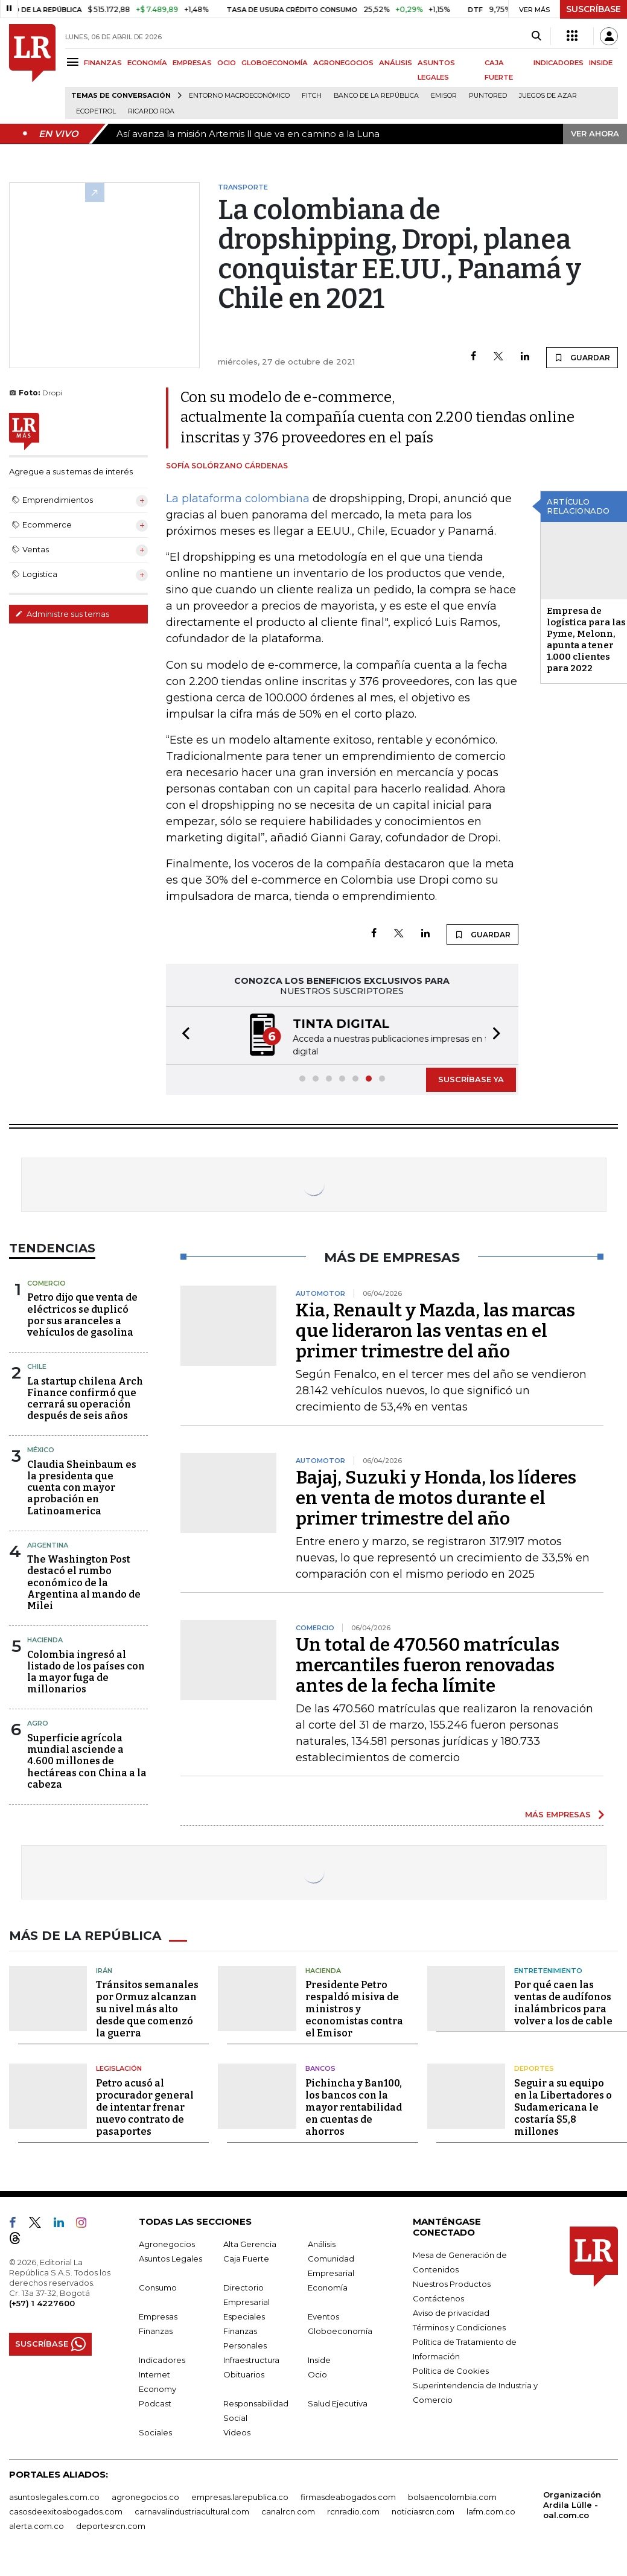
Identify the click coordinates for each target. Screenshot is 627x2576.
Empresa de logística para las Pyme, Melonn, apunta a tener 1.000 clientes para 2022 (586, 639)
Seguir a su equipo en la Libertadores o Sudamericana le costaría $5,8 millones (563, 2106)
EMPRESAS (192, 63)
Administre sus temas (62, 614)
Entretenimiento (548, 1969)
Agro (37, 1722)
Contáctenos (438, 2297)
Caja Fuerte (246, 2257)
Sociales (155, 2431)
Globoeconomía (340, 2330)
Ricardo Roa (151, 111)
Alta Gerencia (249, 2243)
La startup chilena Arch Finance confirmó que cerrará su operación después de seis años (85, 1397)
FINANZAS (103, 63)
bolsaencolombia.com (452, 2496)
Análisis (322, 2243)
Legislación (119, 2067)
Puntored (488, 96)
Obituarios (243, 2373)
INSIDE (601, 63)
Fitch (312, 96)
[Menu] (74, 62)
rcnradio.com (353, 2510)
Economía (328, 2286)
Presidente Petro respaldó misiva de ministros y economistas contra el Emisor (354, 2008)
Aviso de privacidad (451, 2311)
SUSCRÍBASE (593, 9)
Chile (36, 1365)
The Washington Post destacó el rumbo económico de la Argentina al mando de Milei (84, 1581)
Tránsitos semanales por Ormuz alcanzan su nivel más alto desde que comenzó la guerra (147, 2008)
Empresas (158, 2315)
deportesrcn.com (110, 2525)
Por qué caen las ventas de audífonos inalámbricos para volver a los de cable (563, 2002)
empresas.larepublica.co (239, 2496)
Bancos (320, 2067)
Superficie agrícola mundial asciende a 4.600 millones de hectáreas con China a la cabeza (87, 1760)
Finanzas (156, 2330)
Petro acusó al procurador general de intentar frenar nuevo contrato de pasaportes (145, 2106)
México (40, 1448)
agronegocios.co (145, 2496)
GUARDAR (582, 357)
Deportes (534, 2067)
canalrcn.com (288, 2510)
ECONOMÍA (147, 63)
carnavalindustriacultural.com (192, 2510)
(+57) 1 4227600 (42, 2302)
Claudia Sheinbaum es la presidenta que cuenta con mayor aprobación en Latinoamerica (81, 1487)
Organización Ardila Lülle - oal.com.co (572, 2503)
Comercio (46, 1282)
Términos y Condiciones (459, 2326)
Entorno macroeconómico (239, 96)
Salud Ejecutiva (338, 2402)
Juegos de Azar (548, 96)
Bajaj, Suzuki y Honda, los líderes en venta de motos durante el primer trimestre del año (436, 1496)
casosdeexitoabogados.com (66, 2510)
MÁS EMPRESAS (558, 1813)
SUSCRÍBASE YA (471, 1078)
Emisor (444, 96)
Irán (104, 1969)
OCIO (226, 63)
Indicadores (162, 2359)
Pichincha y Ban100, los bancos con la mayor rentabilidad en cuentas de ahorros (353, 2106)
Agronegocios (167, 2243)
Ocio (317, 2373)
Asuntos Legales (170, 2257)
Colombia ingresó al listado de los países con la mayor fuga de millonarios (86, 1671)
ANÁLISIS (395, 63)
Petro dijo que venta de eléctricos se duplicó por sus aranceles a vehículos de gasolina (82, 1313)
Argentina (47, 1544)
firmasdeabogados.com (348, 2496)
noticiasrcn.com (423, 2510)
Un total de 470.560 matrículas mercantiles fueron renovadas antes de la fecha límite (427, 1664)
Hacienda (45, 1638)
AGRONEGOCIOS (343, 63)
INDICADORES (558, 63)
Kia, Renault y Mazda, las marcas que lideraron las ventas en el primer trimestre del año (435, 1329)
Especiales (244, 2315)
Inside (319, 2359)
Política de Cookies (451, 2369)
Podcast (155, 2402)
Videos (236, 2431)
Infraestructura (251, 2359)
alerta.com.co (36, 2525)
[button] (182, 1035)
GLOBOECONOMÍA (274, 63)
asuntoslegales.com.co (54, 2496)
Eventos (323, 2315)
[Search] (536, 36)
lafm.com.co (490, 2510)
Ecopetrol (96, 111)
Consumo (158, 2286)
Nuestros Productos (452, 2282)
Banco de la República (376, 96)
